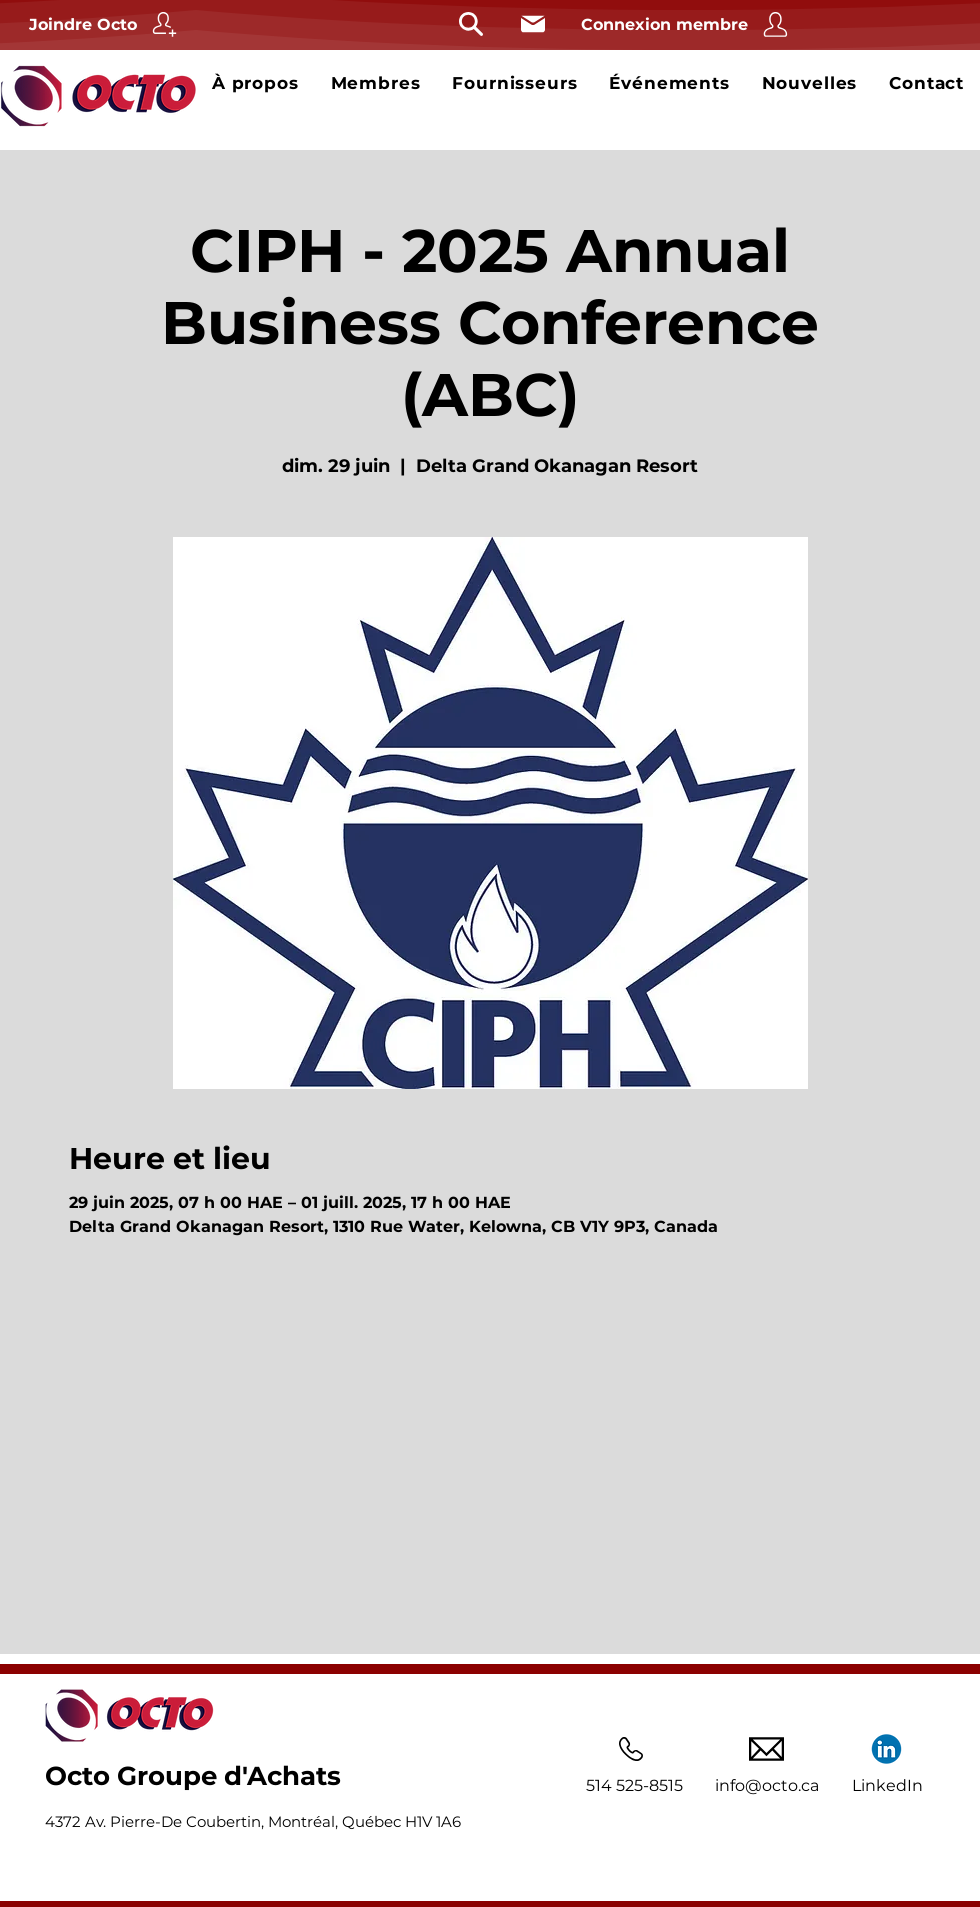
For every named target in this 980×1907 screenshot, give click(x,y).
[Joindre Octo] (105, 24)
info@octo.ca (767, 1785)
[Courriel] (532, 24)
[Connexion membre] (687, 24)
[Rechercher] (471, 24)
